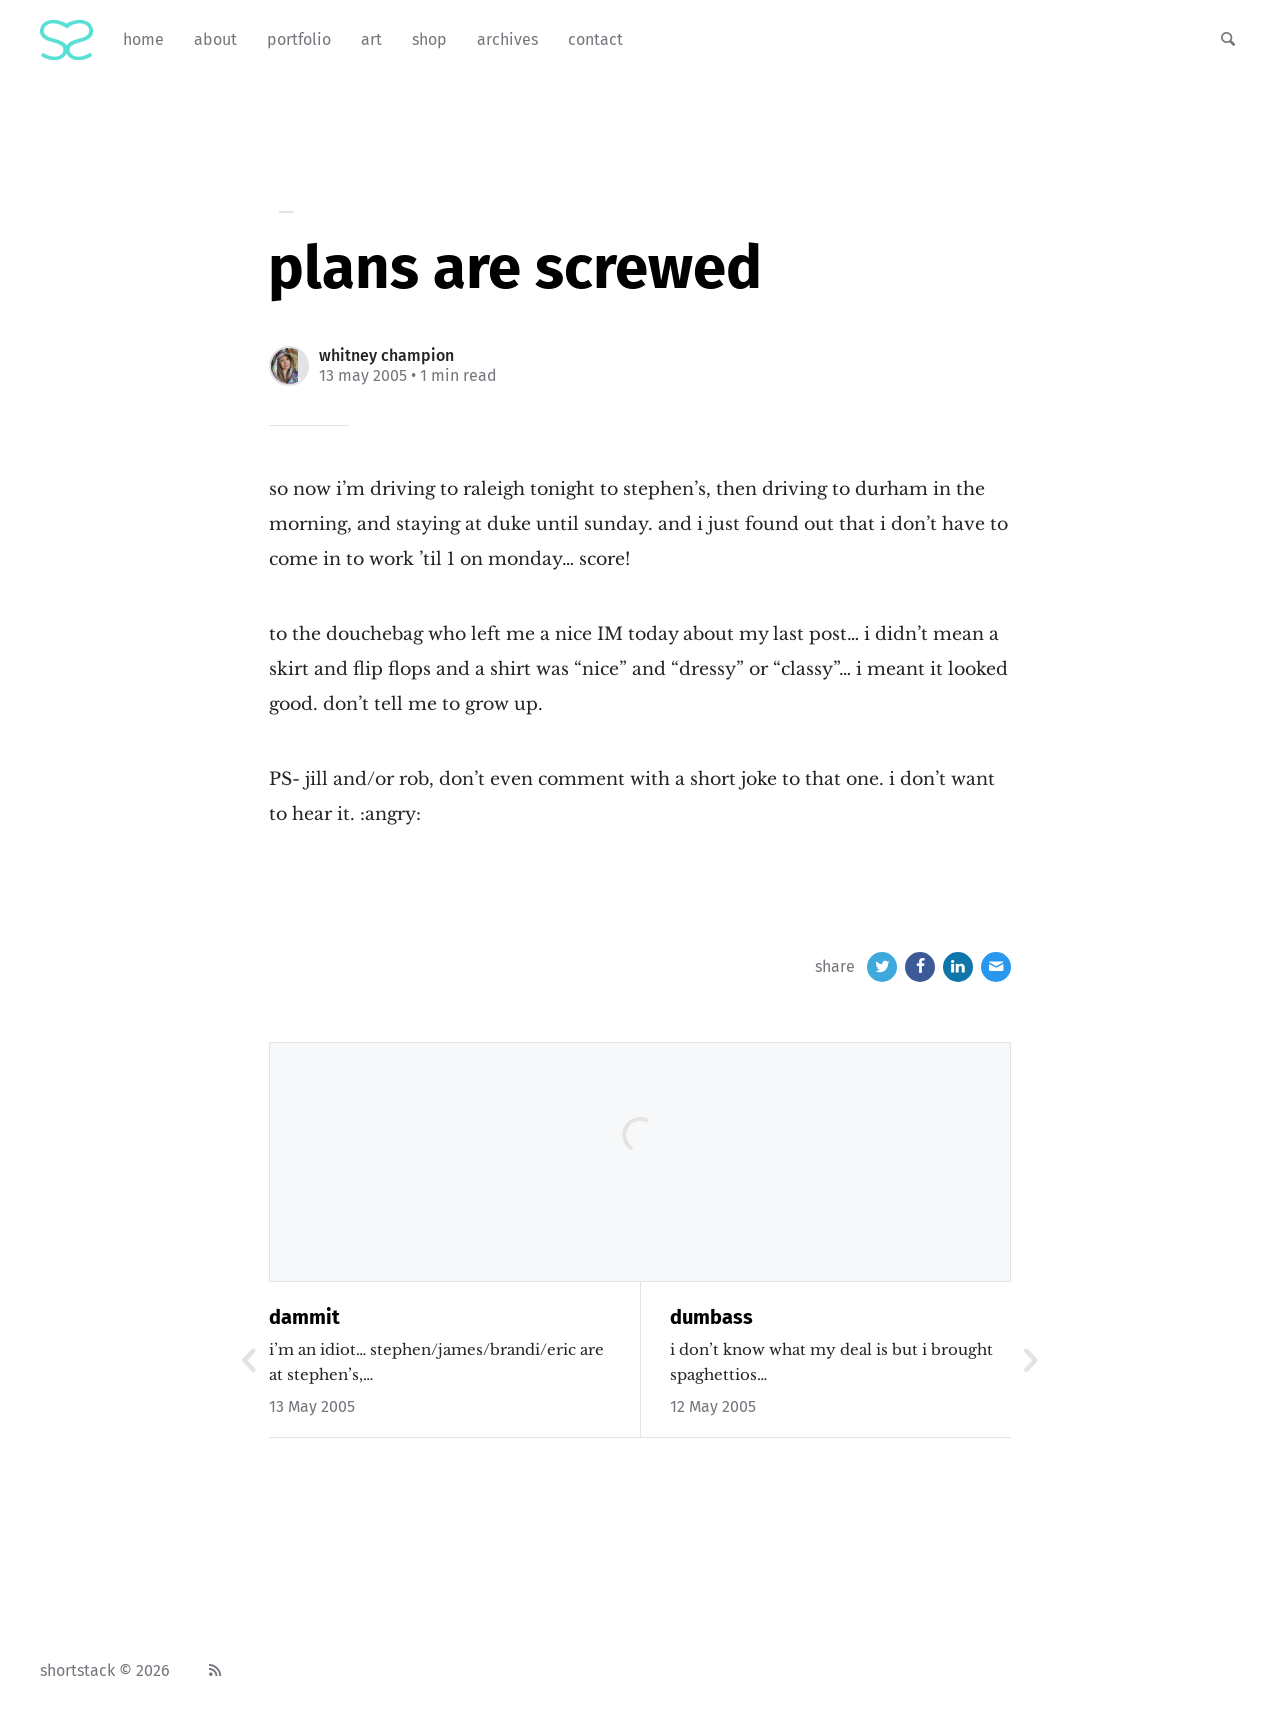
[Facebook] (920, 967)
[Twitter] (882, 967)
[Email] (996, 967)
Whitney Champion (386, 355)
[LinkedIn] (958, 967)
